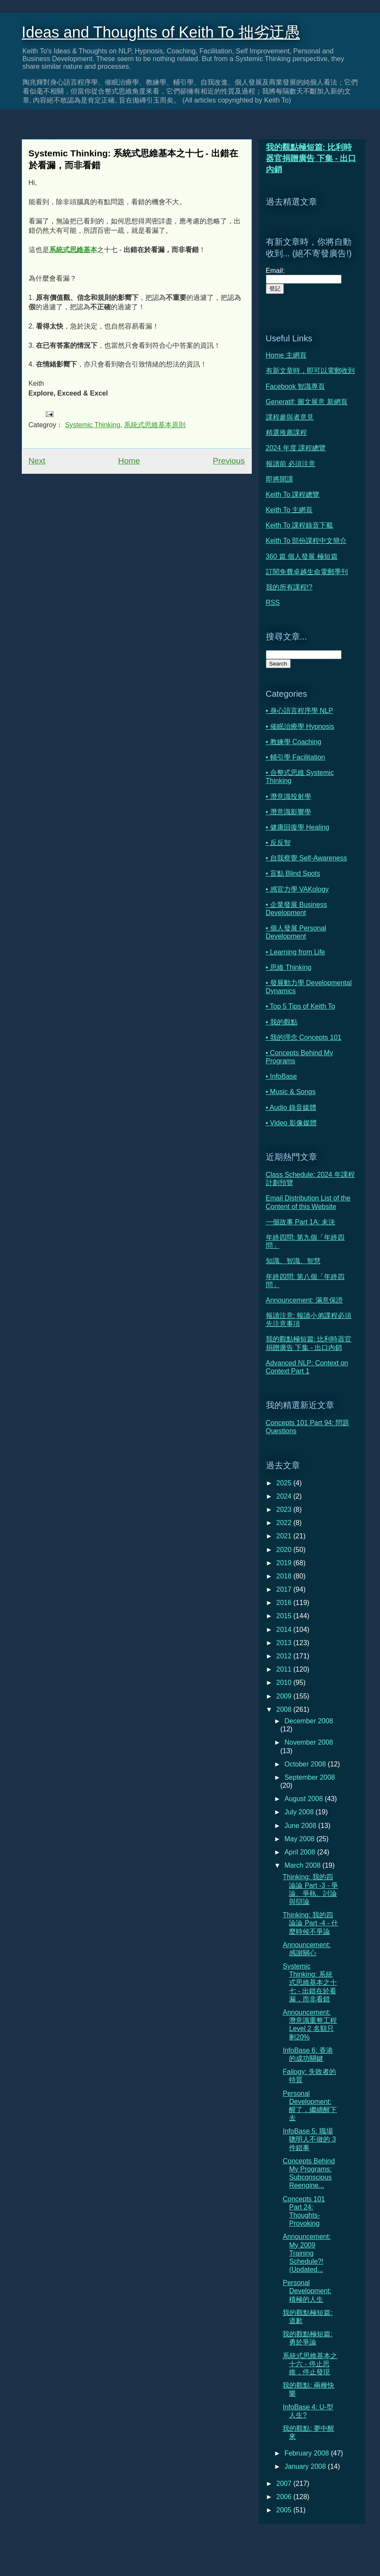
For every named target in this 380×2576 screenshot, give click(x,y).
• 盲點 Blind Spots (293, 873)
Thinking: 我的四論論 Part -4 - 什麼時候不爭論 (310, 1923)
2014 (284, 1629)
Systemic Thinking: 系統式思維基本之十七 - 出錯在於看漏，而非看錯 (310, 1983)
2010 (284, 1682)
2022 (284, 1522)
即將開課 (279, 479)
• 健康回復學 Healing (298, 827)
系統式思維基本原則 (155, 424)
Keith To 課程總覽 (293, 494)
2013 (284, 1642)
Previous (229, 460)
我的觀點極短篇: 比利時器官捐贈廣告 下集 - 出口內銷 (311, 158)
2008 (284, 1709)
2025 (284, 1483)
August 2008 (304, 1798)
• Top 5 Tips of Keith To (300, 1006)
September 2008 (309, 1777)
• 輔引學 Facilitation (295, 757)
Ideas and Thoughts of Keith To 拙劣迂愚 (161, 32)
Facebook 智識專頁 (295, 386)
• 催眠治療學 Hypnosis (300, 726)
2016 (284, 1602)
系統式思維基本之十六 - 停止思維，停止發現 (310, 2364)
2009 (284, 1696)
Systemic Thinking (93, 424)
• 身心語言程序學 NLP (299, 710)
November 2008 (308, 1742)
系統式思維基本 (73, 249)
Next (37, 460)
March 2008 (303, 1865)
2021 (284, 1536)
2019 (284, 1563)
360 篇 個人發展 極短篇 (302, 556)
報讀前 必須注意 (290, 463)
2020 (284, 1549)
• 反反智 (278, 842)
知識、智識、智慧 (293, 1261)
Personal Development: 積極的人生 (307, 2291)
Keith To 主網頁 (289, 509)
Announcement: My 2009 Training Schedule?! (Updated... (306, 2253)
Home (129, 460)
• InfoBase (281, 1076)
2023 (284, 1509)
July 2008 (299, 1812)
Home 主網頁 (286, 355)
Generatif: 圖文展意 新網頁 (307, 401)
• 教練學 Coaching (293, 741)
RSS (273, 602)
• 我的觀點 (282, 1022)
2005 (284, 2510)
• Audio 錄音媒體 (291, 1107)
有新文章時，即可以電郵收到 (310, 370)
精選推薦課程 (286, 432)
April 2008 (300, 1852)
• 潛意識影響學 (288, 812)
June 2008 (301, 1825)
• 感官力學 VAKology (297, 889)
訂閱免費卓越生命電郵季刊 (307, 571)
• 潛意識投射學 (288, 796)
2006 (284, 2496)
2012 (284, 1656)
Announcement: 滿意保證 (304, 1300)
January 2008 (305, 2466)
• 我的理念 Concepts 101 (304, 1037)
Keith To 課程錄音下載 (299, 525)
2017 (284, 1589)
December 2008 (308, 1721)
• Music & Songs (291, 1091)
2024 (284, 1496)
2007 (284, 2483)
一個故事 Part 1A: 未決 (301, 1222)
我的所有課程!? (289, 587)
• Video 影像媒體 (291, 1123)
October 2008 (305, 1764)
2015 (284, 1616)
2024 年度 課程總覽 (296, 448)
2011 (284, 1669)
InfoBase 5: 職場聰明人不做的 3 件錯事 (309, 2139)
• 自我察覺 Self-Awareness (306, 858)
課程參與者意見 (290, 417)
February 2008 (307, 2453)
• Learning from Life (295, 952)
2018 (284, 1576)
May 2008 (300, 1839)
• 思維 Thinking (289, 967)
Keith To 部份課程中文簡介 (306, 540)
